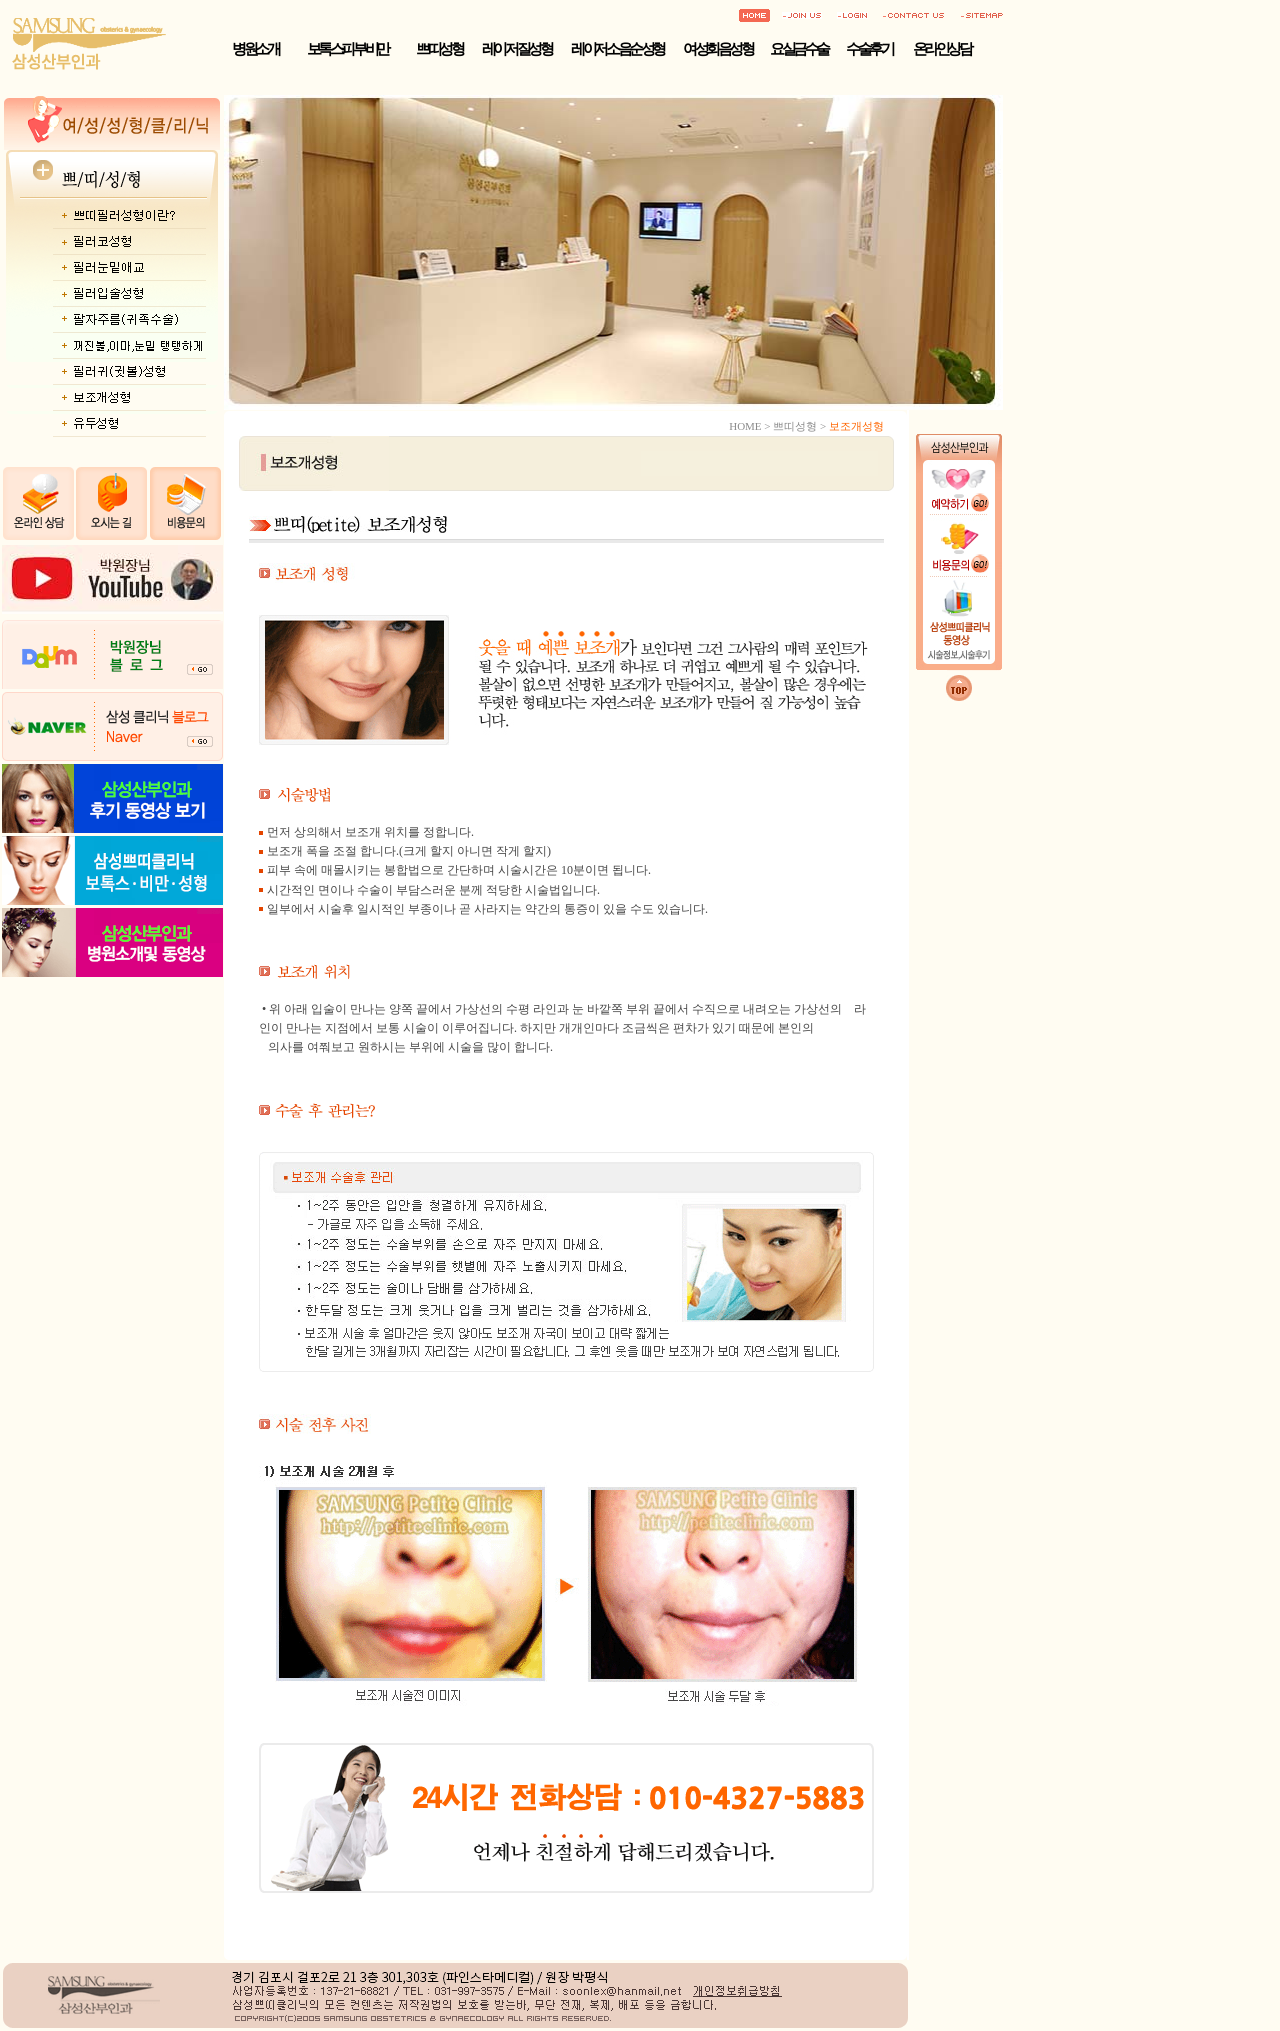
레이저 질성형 (516, 49)
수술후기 (869, 49)
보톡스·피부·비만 (347, 49)
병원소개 (255, 49)
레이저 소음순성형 (617, 49)
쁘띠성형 (439, 49)
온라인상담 (942, 49)
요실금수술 (799, 49)
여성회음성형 (717, 49)
